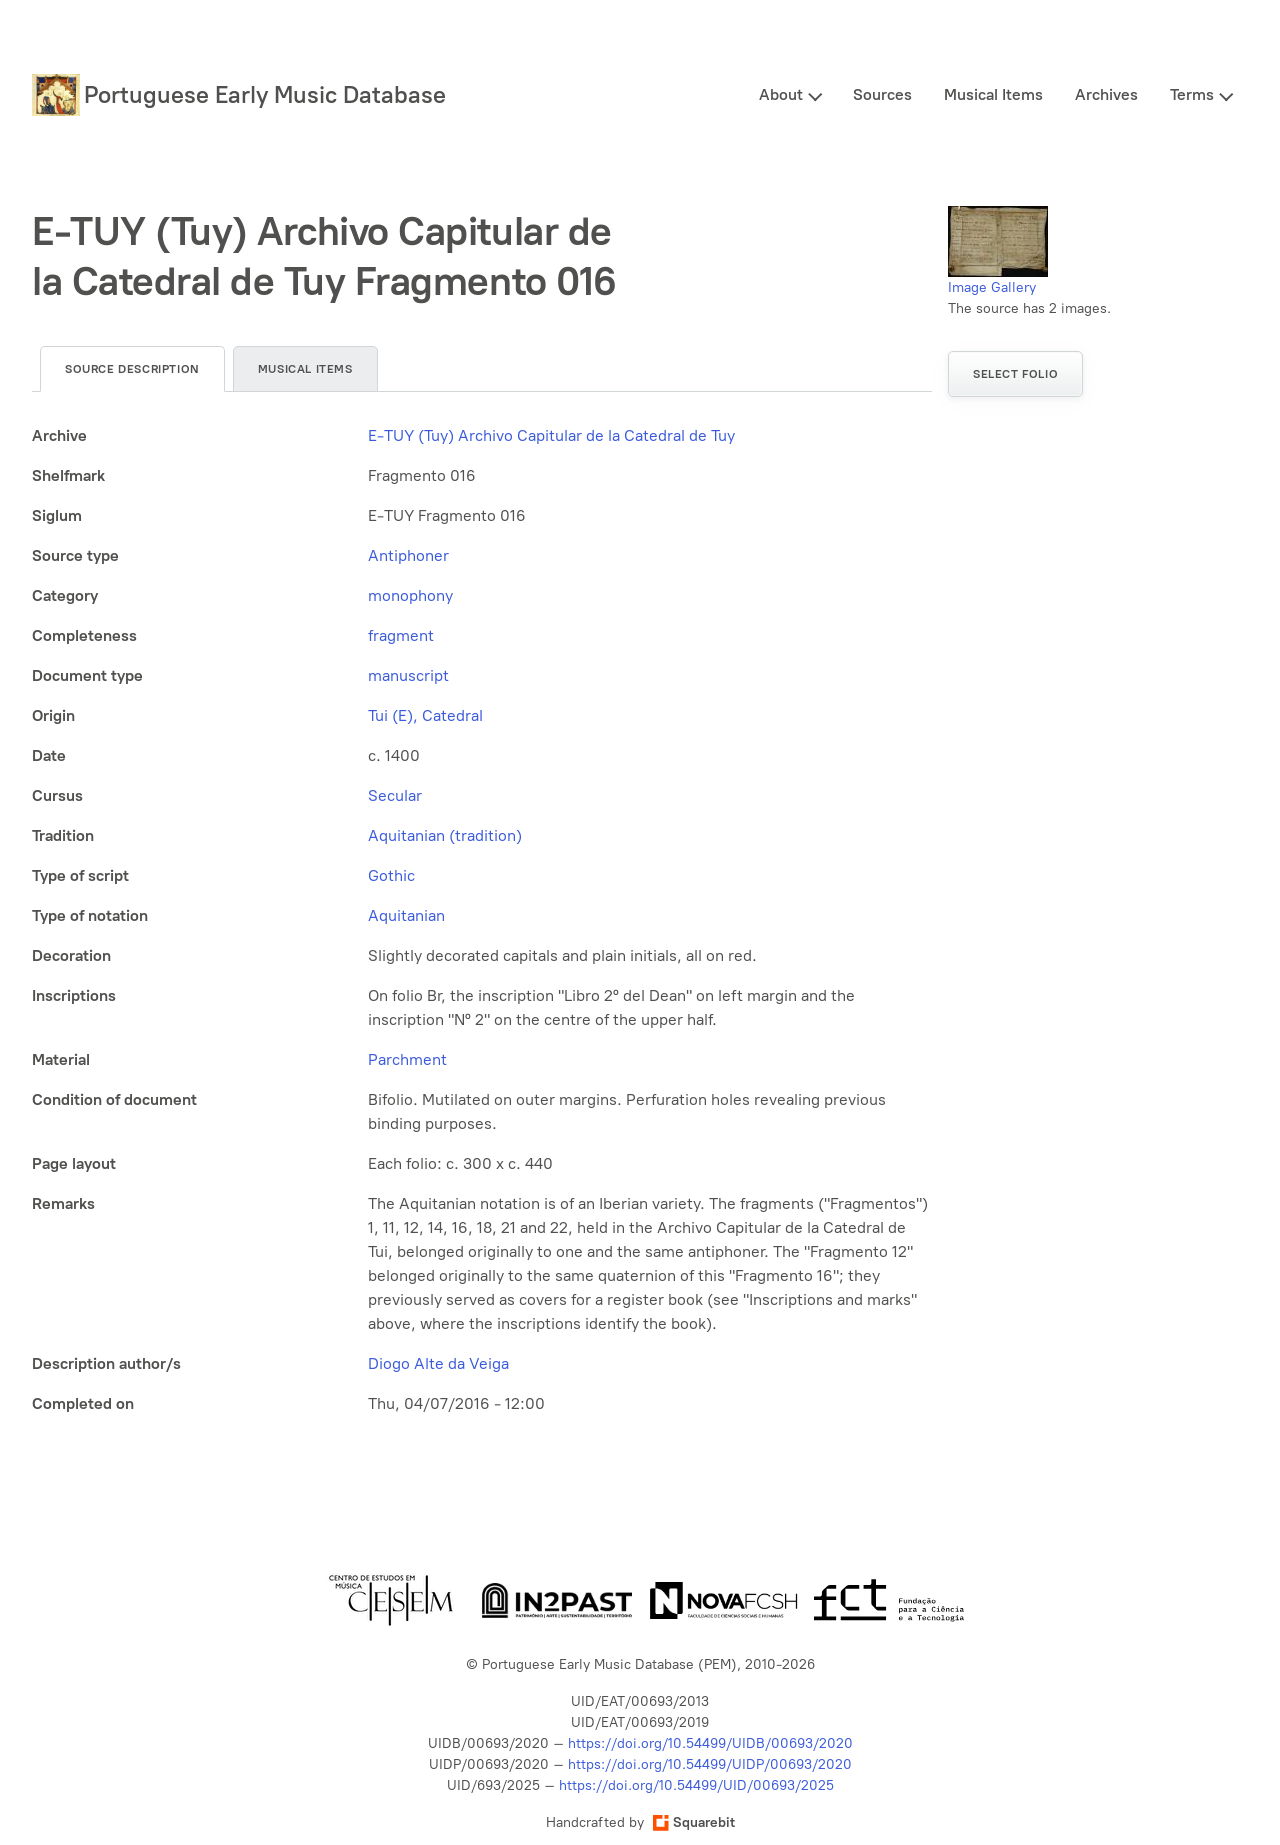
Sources (882, 94)
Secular (395, 795)
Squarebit (694, 1822)
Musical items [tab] (305, 369)
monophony (410, 595)
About (781, 94)
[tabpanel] (482, 920)
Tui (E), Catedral (425, 715)
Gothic (391, 875)
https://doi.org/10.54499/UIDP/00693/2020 (710, 1764)
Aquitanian (406, 915)
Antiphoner (408, 555)
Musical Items (993, 94)
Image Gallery (992, 287)
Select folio (1015, 374)
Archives (1106, 94)
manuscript (408, 675)
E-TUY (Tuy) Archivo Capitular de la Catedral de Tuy (551, 435)
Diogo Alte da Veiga (438, 1363)
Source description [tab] (132, 369)
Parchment (407, 1059)
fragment (401, 635)
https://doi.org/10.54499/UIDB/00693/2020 (710, 1743)
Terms (1192, 94)
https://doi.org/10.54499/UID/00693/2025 (696, 1785)
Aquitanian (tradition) (445, 835)
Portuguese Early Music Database (265, 94)
